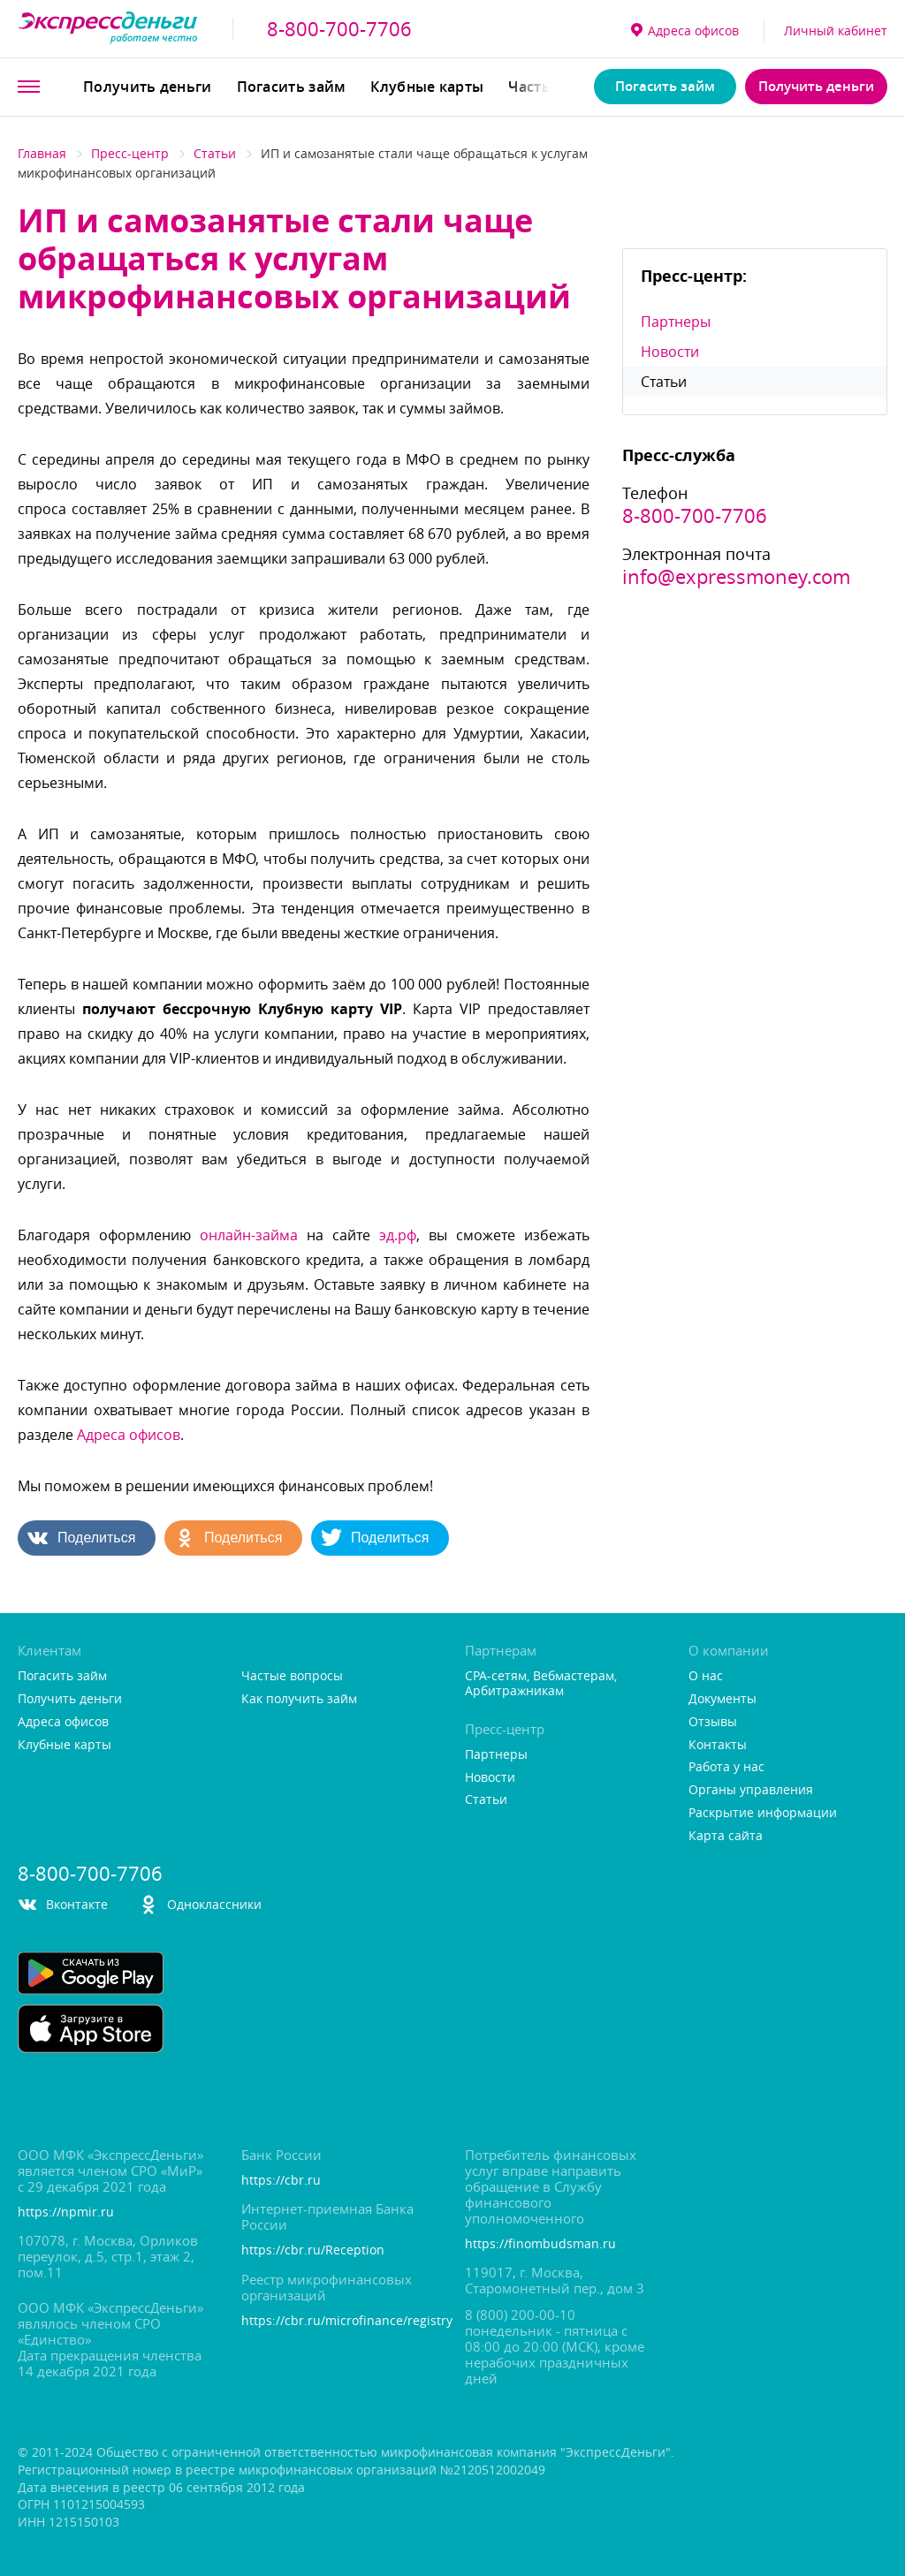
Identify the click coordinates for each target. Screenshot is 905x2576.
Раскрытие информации (762, 1813)
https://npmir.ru (66, 2212)
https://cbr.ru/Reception (312, 2250)
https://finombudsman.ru (540, 2244)
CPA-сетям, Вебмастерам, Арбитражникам (541, 1684)
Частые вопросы (292, 1676)
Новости (670, 351)
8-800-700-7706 (339, 29)
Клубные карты (426, 86)
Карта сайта (725, 1836)
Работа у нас (726, 1767)
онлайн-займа (249, 1235)
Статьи (215, 153)
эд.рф (397, 1235)
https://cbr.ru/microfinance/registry (340, 2321)
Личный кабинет (835, 30)
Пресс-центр (130, 153)
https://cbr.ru (281, 2180)
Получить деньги (147, 86)
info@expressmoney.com (736, 576)
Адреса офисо (685, 30)
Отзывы (712, 1722)
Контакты (717, 1745)
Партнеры (676, 321)
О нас (705, 1676)
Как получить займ (299, 1699)
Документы (722, 1699)
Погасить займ (291, 86)
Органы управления (750, 1790)
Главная (42, 153)
